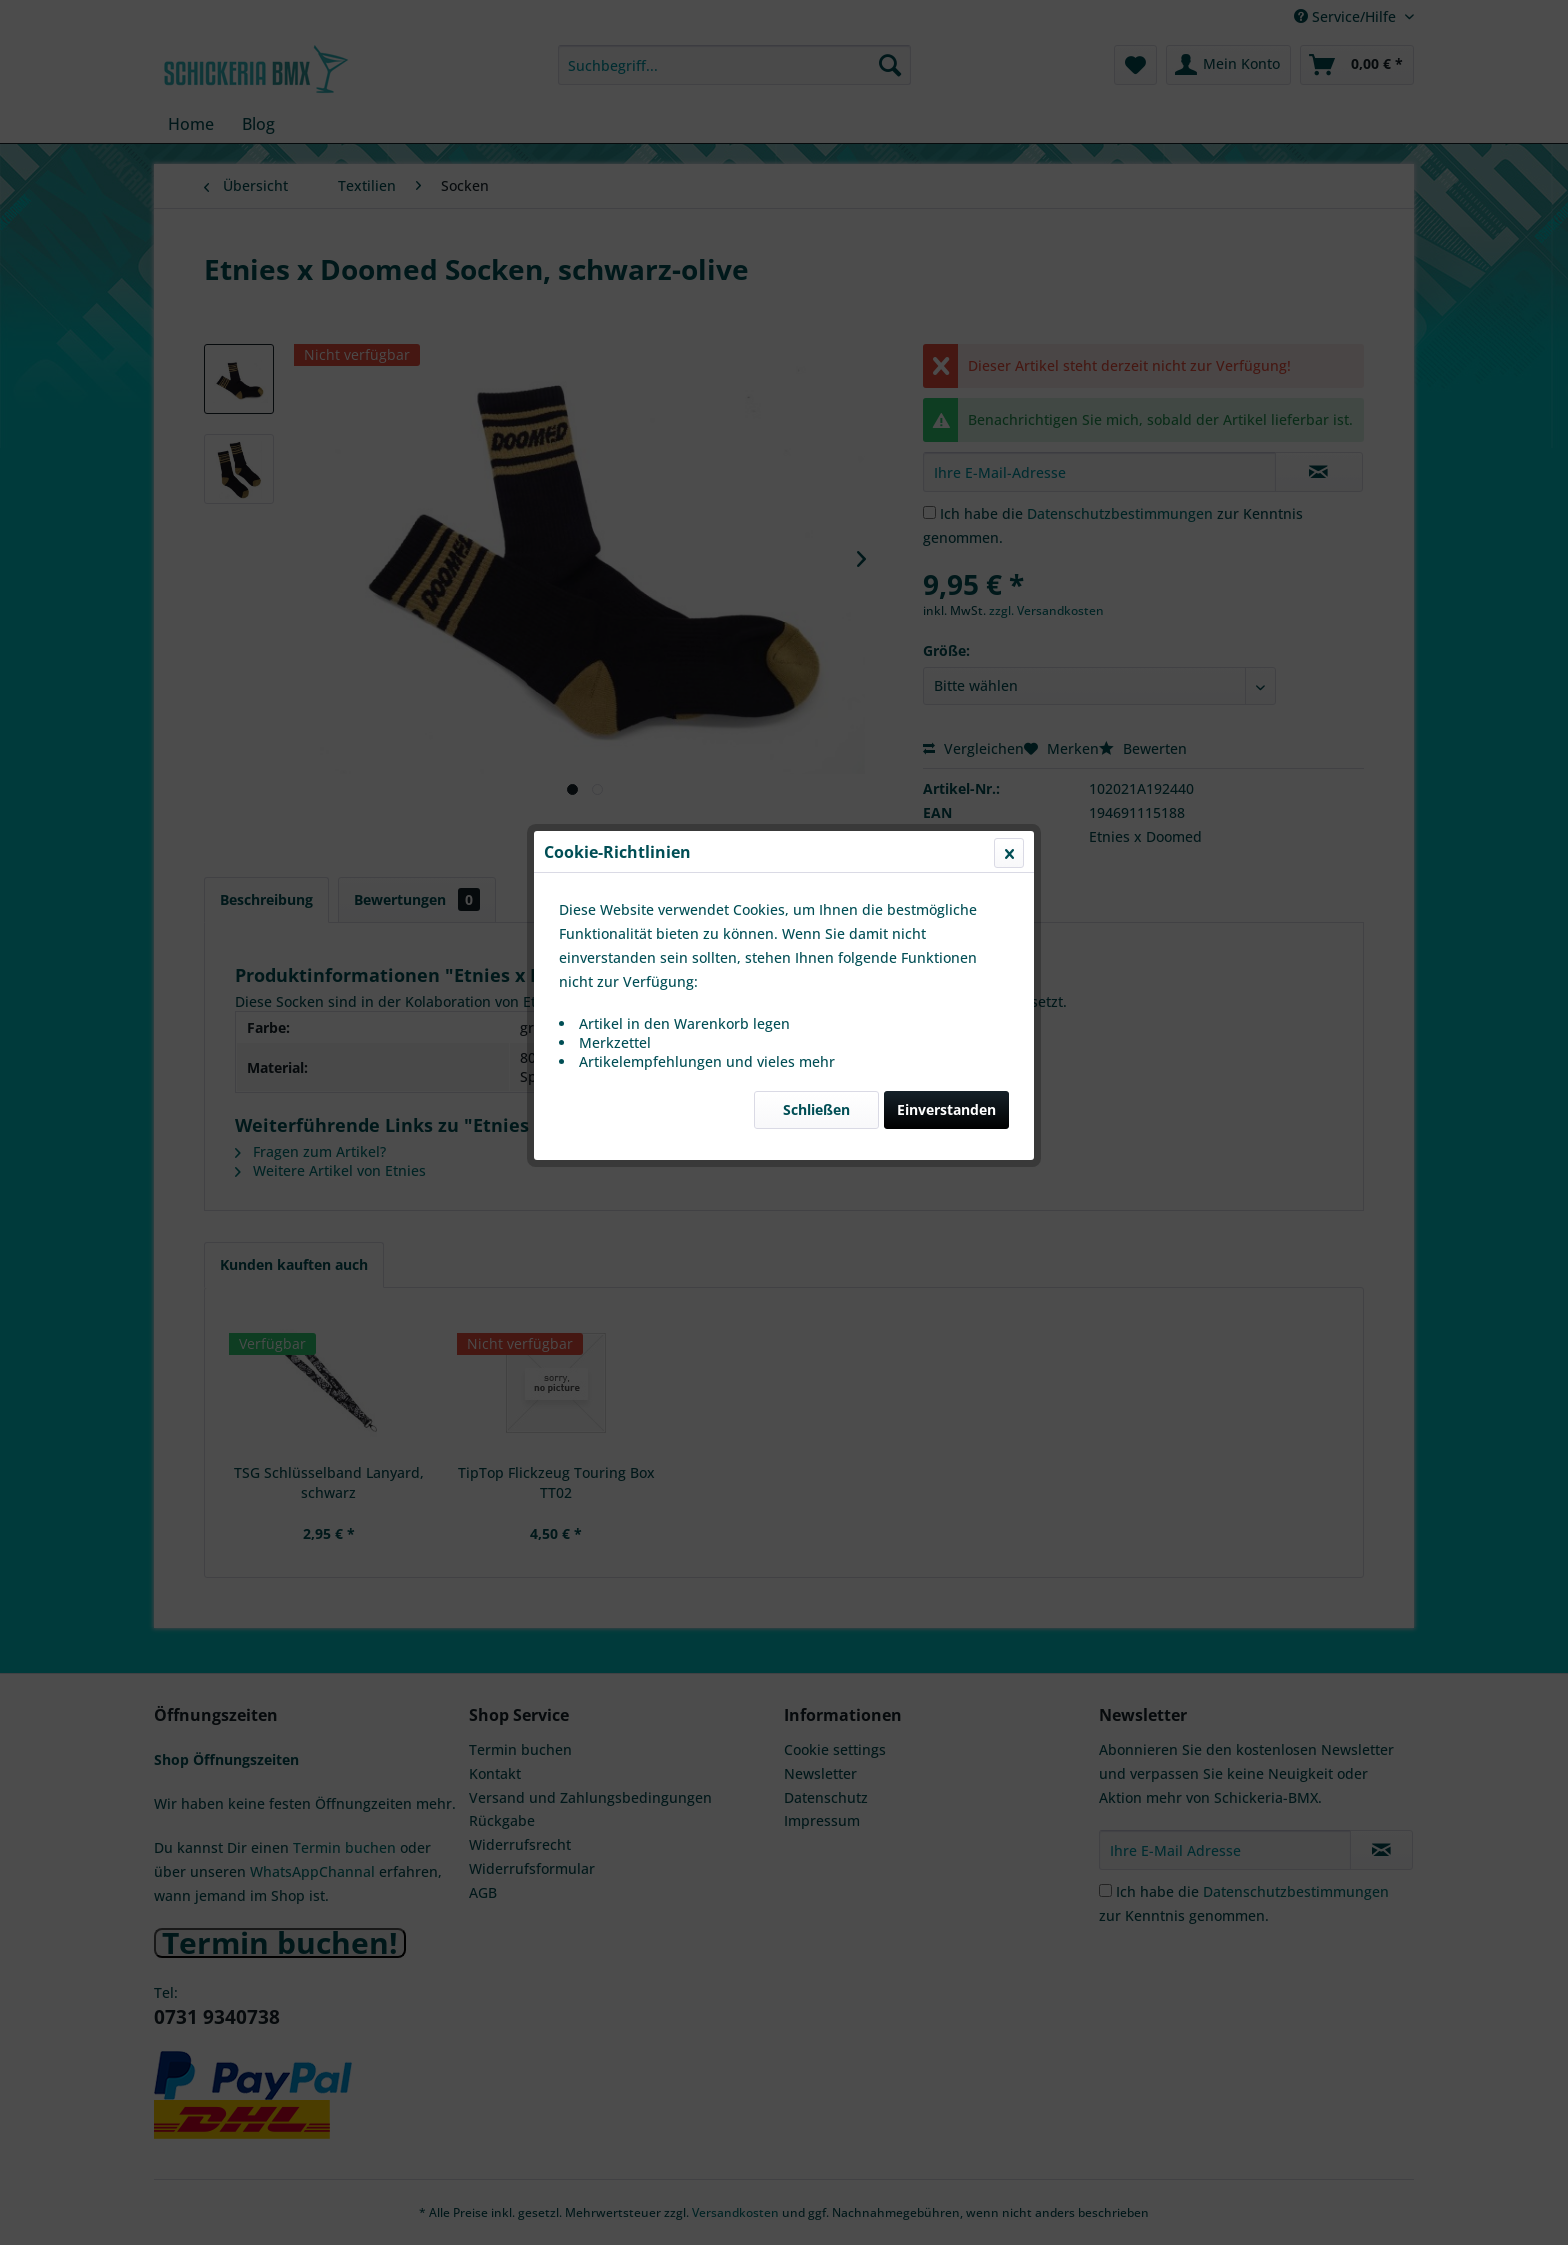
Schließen (816, 474)
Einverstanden (946, 474)
